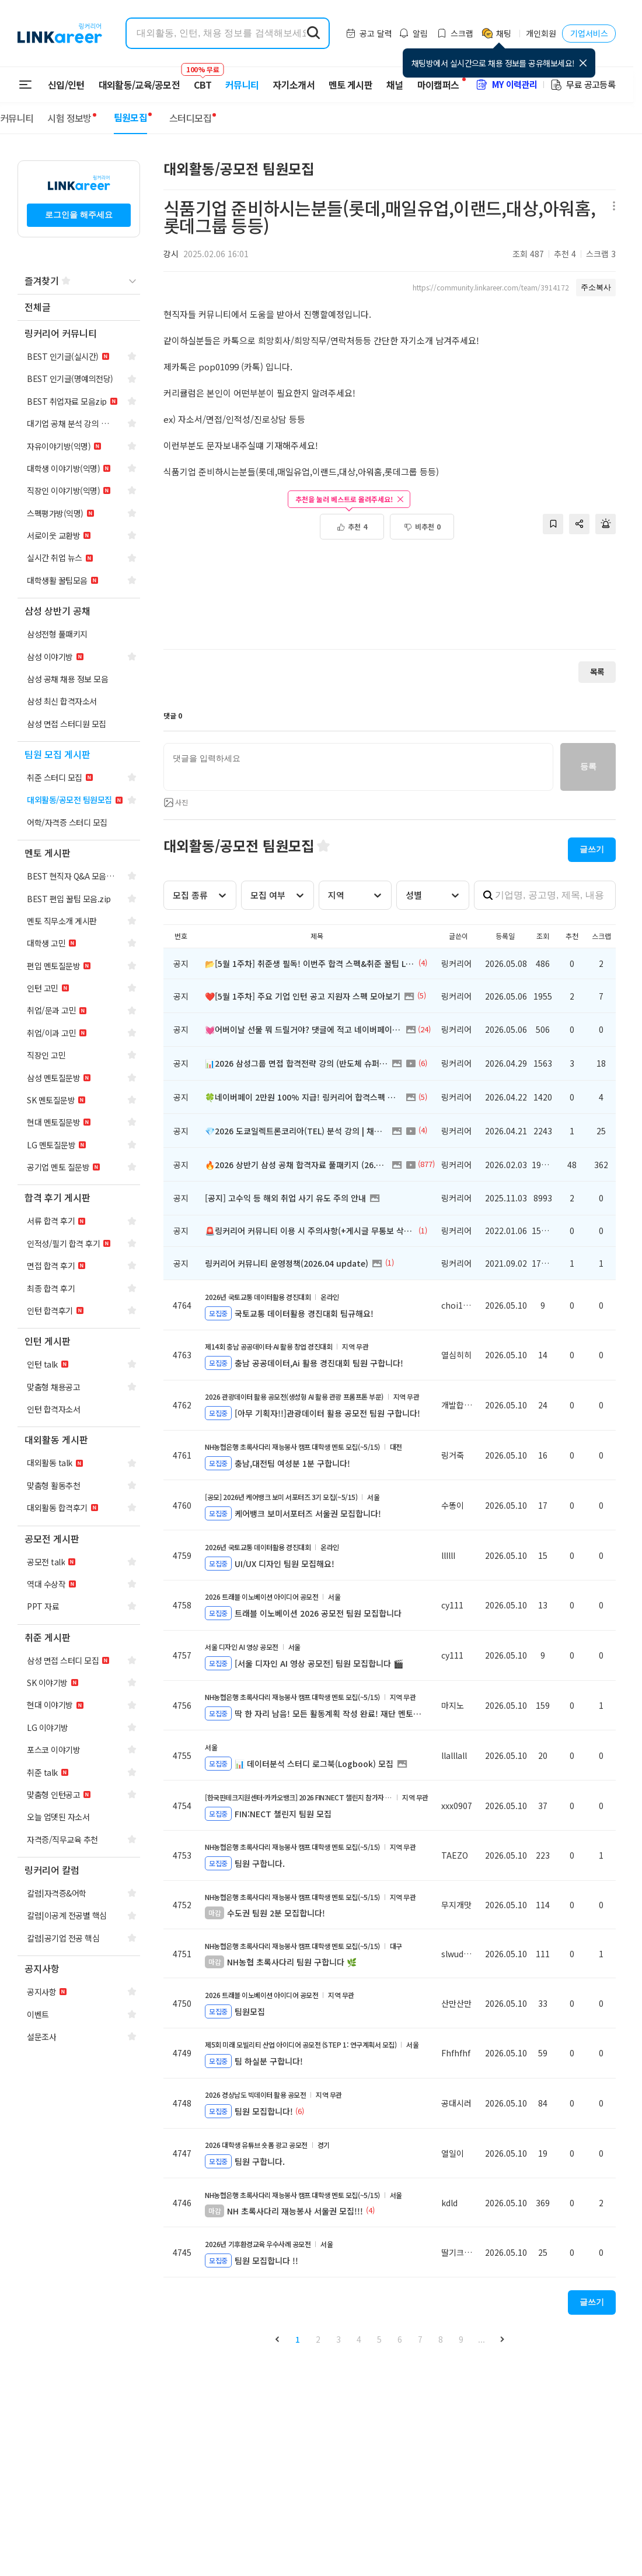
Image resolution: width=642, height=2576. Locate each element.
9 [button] (461, 2339)
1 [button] (297, 2339)
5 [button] (379, 2339)
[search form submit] (313, 33)
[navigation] (79, 308)
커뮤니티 (242, 85)
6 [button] (399, 2339)
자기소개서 (294, 85)
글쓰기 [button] (592, 849)
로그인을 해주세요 (79, 214)
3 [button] (338, 2339)
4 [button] (359, 2339)
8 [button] (440, 2339)
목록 (597, 671)
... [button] (481, 2339)
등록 (588, 766)
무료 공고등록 (582, 84)
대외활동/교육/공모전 (139, 85)
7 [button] (420, 2339)
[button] (277, 2339)
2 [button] (318, 2339)
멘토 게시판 (350, 85)
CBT (202, 79)
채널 (394, 85)
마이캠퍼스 (438, 85)
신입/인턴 (66, 85)
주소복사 (596, 287)
